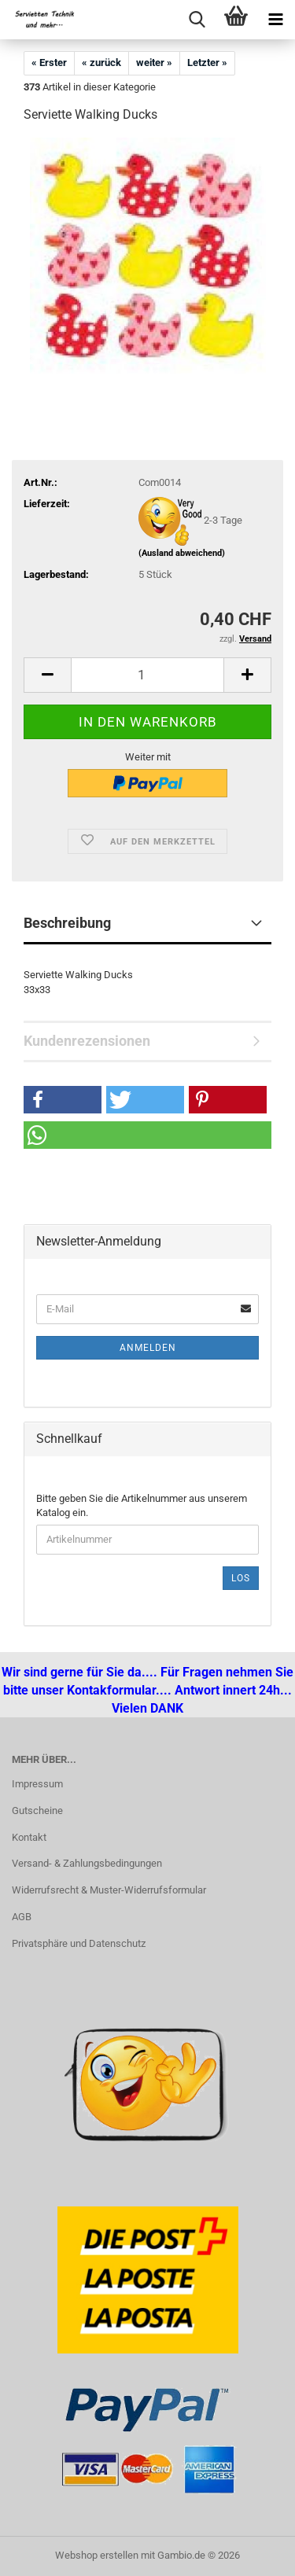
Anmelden (148, 1347)
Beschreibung (67, 922)
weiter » (154, 62)
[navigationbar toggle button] (275, 19)
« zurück (101, 62)
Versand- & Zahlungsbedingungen (87, 1863)
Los (240, 1578)
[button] (47, 675)
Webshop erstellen (96, 2555)
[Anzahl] (147, 675)
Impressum (37, 1784)
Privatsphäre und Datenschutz (79, 1943)
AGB (21, 1917)
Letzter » (207, 62)
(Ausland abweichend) (181, 553)
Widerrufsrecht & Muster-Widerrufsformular (109, 1890)
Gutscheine (37, 1810)
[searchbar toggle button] (196, 19)
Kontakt (29, 1837)
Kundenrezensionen (87, 1040)
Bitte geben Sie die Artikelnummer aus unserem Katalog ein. (141, 1505)
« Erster (49, 62)
